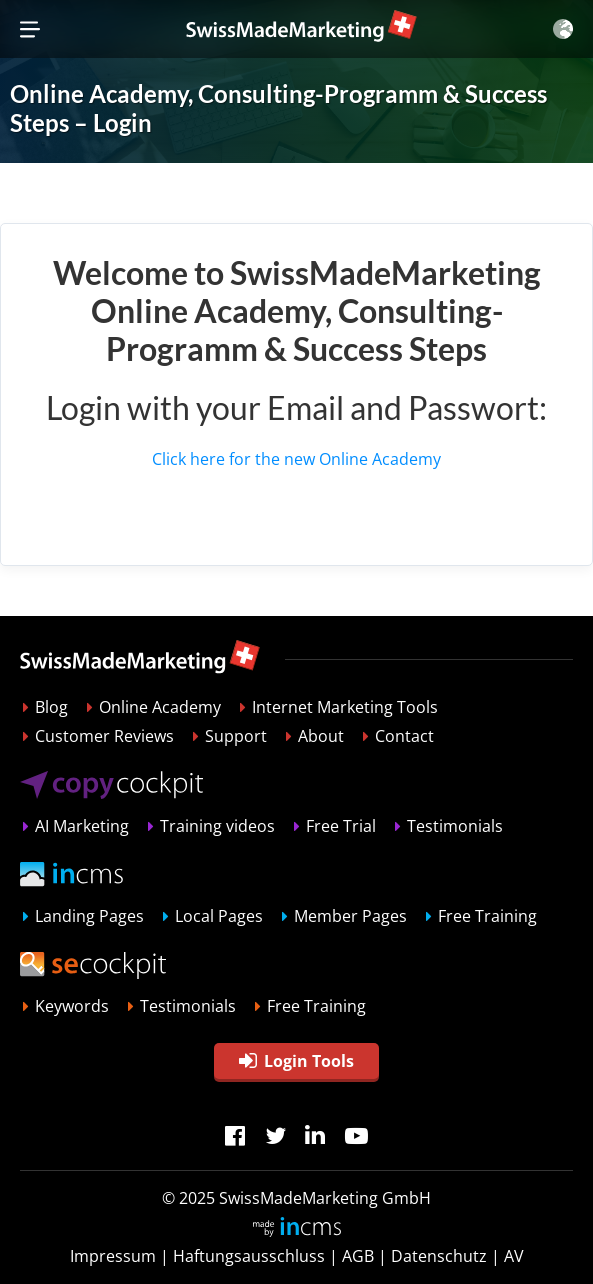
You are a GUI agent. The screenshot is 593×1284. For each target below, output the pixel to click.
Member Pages (350, 916)
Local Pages (219, 916)
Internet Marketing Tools (345, 707)
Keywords (72, 1006)
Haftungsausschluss (249, 1256)
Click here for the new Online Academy (296, 459)
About (321, 736)
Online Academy (160, 707)
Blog (51, 707)
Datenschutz (439, 1256)
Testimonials (455, 826)
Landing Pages (89, 916)
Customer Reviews (104, 736)
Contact (404, 736)
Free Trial (341, 826)
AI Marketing (82, 826)
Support (236, 736)
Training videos (217, 826)
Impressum (113, 1256)
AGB (358, 1256)
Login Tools (296, 1061)
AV (514, 1256)
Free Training (487, 916)
